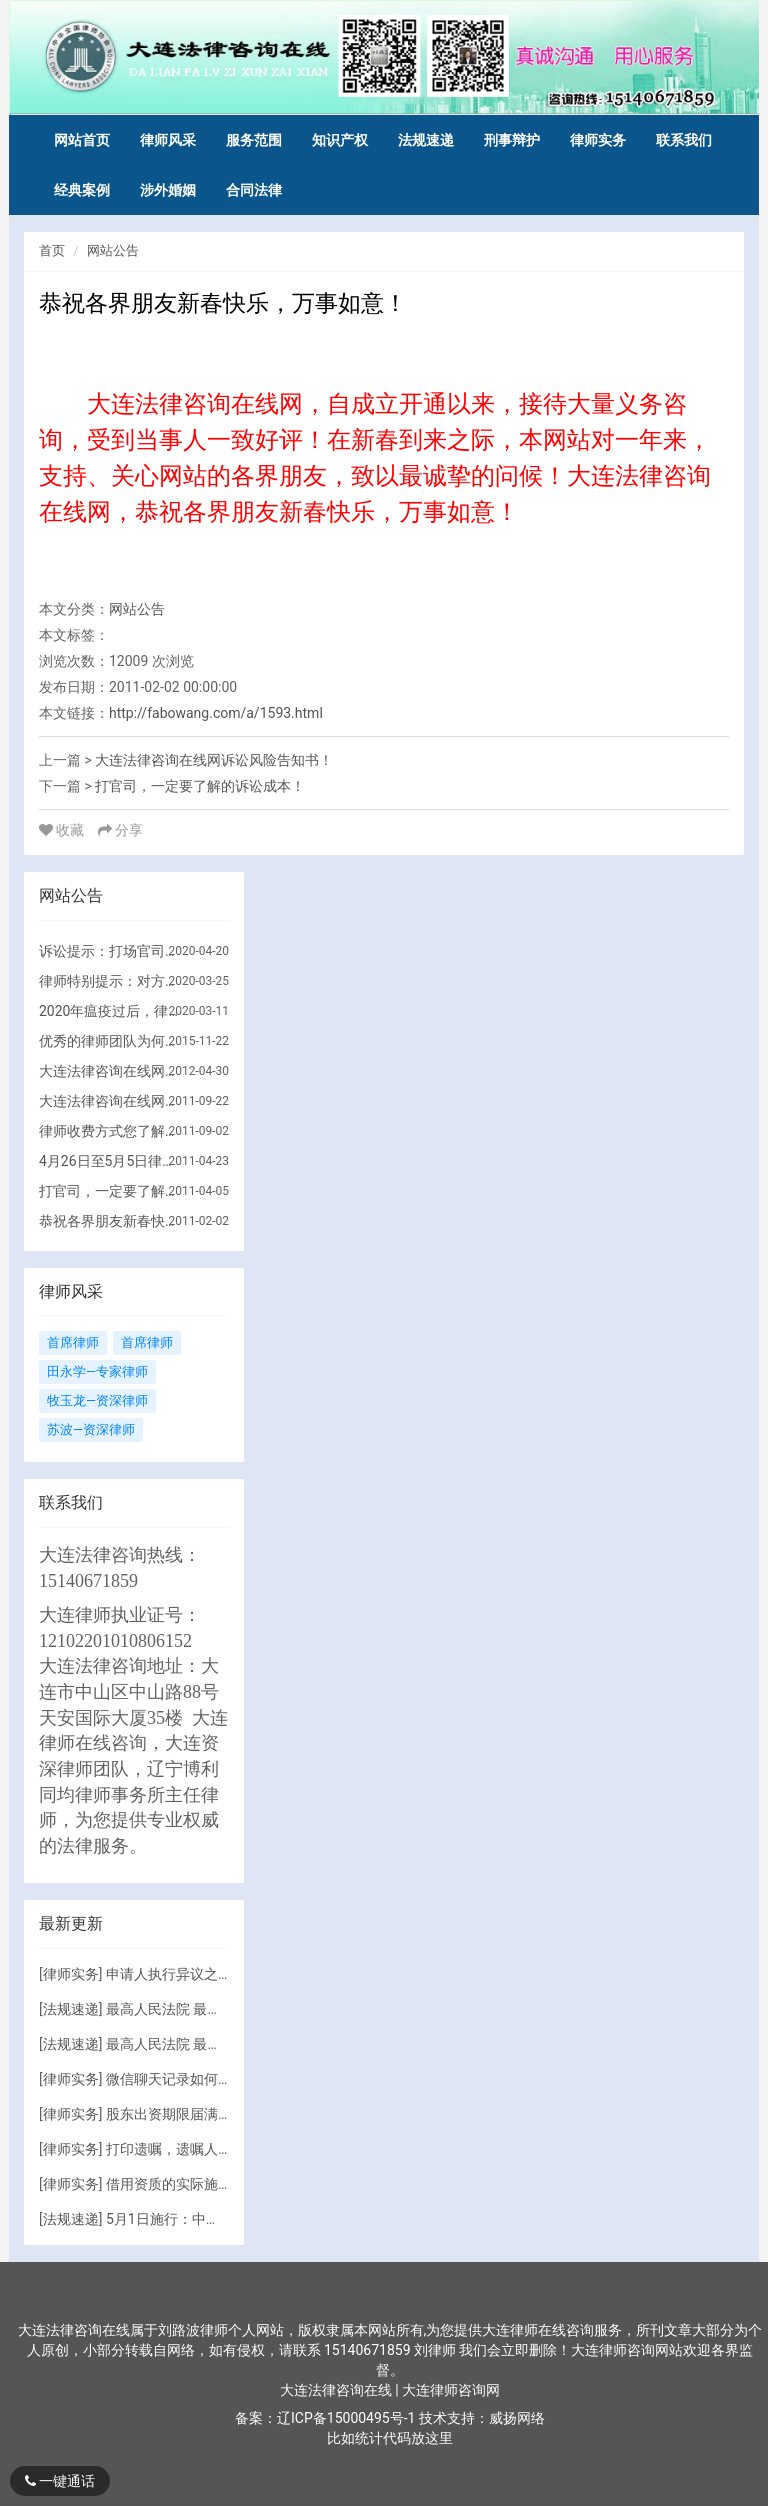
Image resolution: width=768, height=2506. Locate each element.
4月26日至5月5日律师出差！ (111, 1161)
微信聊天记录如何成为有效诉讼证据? (221, 2079)
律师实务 (598, 140)
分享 (120, 830)
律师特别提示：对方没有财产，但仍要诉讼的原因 (111, 981)
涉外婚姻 (168, 190)
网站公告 (113, 250)
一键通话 (60, 2481)
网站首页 (82, 140)
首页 (52, 250)
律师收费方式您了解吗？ (111, 1131)
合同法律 (254, 190)
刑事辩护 (512, 140)
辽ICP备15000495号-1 (346, 2418)
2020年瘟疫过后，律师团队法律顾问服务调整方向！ (111, 1011)
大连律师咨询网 (451, 2390)
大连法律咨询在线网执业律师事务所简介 (111, 1071)
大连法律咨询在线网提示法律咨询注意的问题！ (111, 1101)
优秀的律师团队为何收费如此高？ (111, 1041)
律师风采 (168, 140)
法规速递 (426, 140)
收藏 (63, 830)
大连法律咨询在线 (337, 2390)
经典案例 (82, 190)
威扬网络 (517, 2418)
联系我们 (684, 140)
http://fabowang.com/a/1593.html (216, 713)
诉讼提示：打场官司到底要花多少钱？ (111, 951)
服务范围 (254, 140)
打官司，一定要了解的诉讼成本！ (200, 786)
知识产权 (340, 140)
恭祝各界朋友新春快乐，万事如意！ (111, 1221)
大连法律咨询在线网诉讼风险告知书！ (214, 760)
